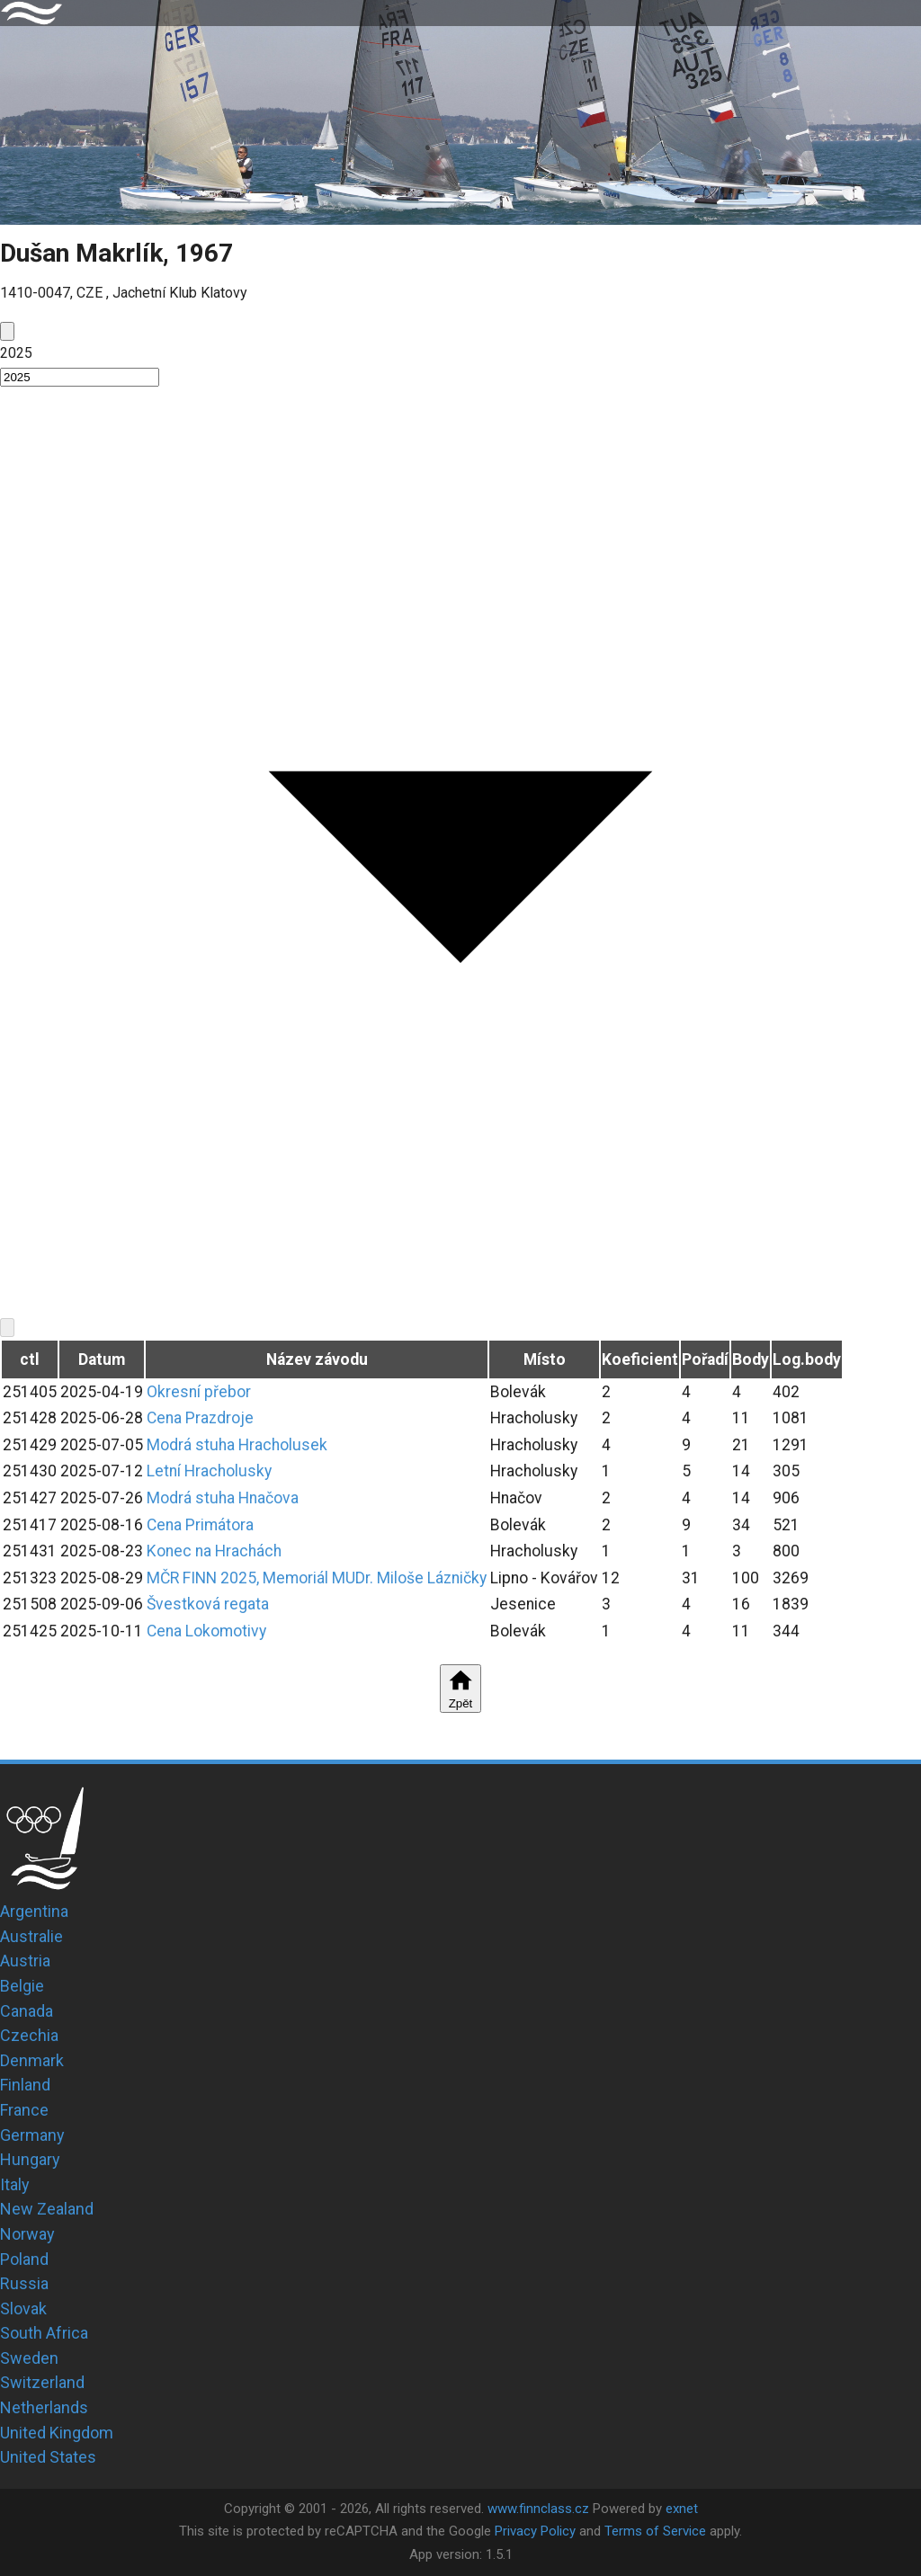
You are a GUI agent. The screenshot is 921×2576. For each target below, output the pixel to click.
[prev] (7, 331)
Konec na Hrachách (214, 1551)
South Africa (44, 2332)
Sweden (29, 2358)
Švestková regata (208, 1604)
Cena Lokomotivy (206, 1631)
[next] (7, 1327)
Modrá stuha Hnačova (223, 1498)
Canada (26, 2010)
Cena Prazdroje (200, 1418)
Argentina (34, 1911)
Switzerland (42, 2382)
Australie (31, 1936)
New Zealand (47, 2208)
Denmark (32, 2060)
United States (48, 2456)
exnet (682, 2508)
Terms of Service (655, 2531)
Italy (15, 2184)
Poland (24, 2259)
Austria (25, 1960)
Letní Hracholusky (209, 1471)
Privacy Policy (535, 2531)
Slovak (23, 2308)
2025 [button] (16, 352)
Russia (24, 2283)
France (24, 2109)
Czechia (29, 2035)
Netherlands (44, 2407)
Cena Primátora (200, 1525)
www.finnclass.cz (538, 2508)
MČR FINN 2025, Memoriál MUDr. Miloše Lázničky (317, 1578)
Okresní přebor (199, 1392)
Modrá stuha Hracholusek (237, 1445)
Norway (27, 2233)
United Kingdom (56, 2432)
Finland (25, 2084)
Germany (32, 2135)
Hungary (30, 2159)
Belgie (22, 1985)
